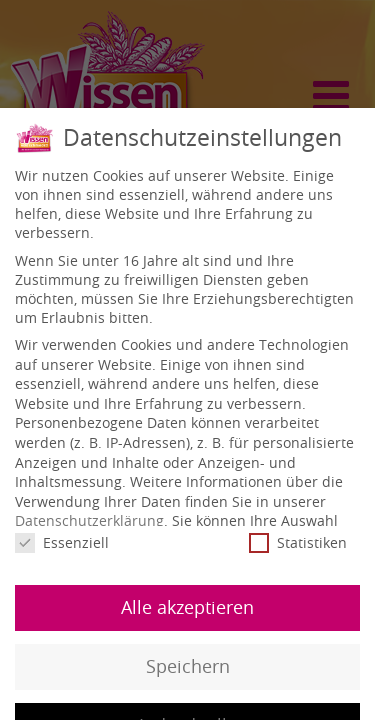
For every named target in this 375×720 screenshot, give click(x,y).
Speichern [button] (188, 664)
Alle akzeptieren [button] (187, 605)
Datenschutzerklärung (89, 519)
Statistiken (298, 541)
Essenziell (62, 541)
